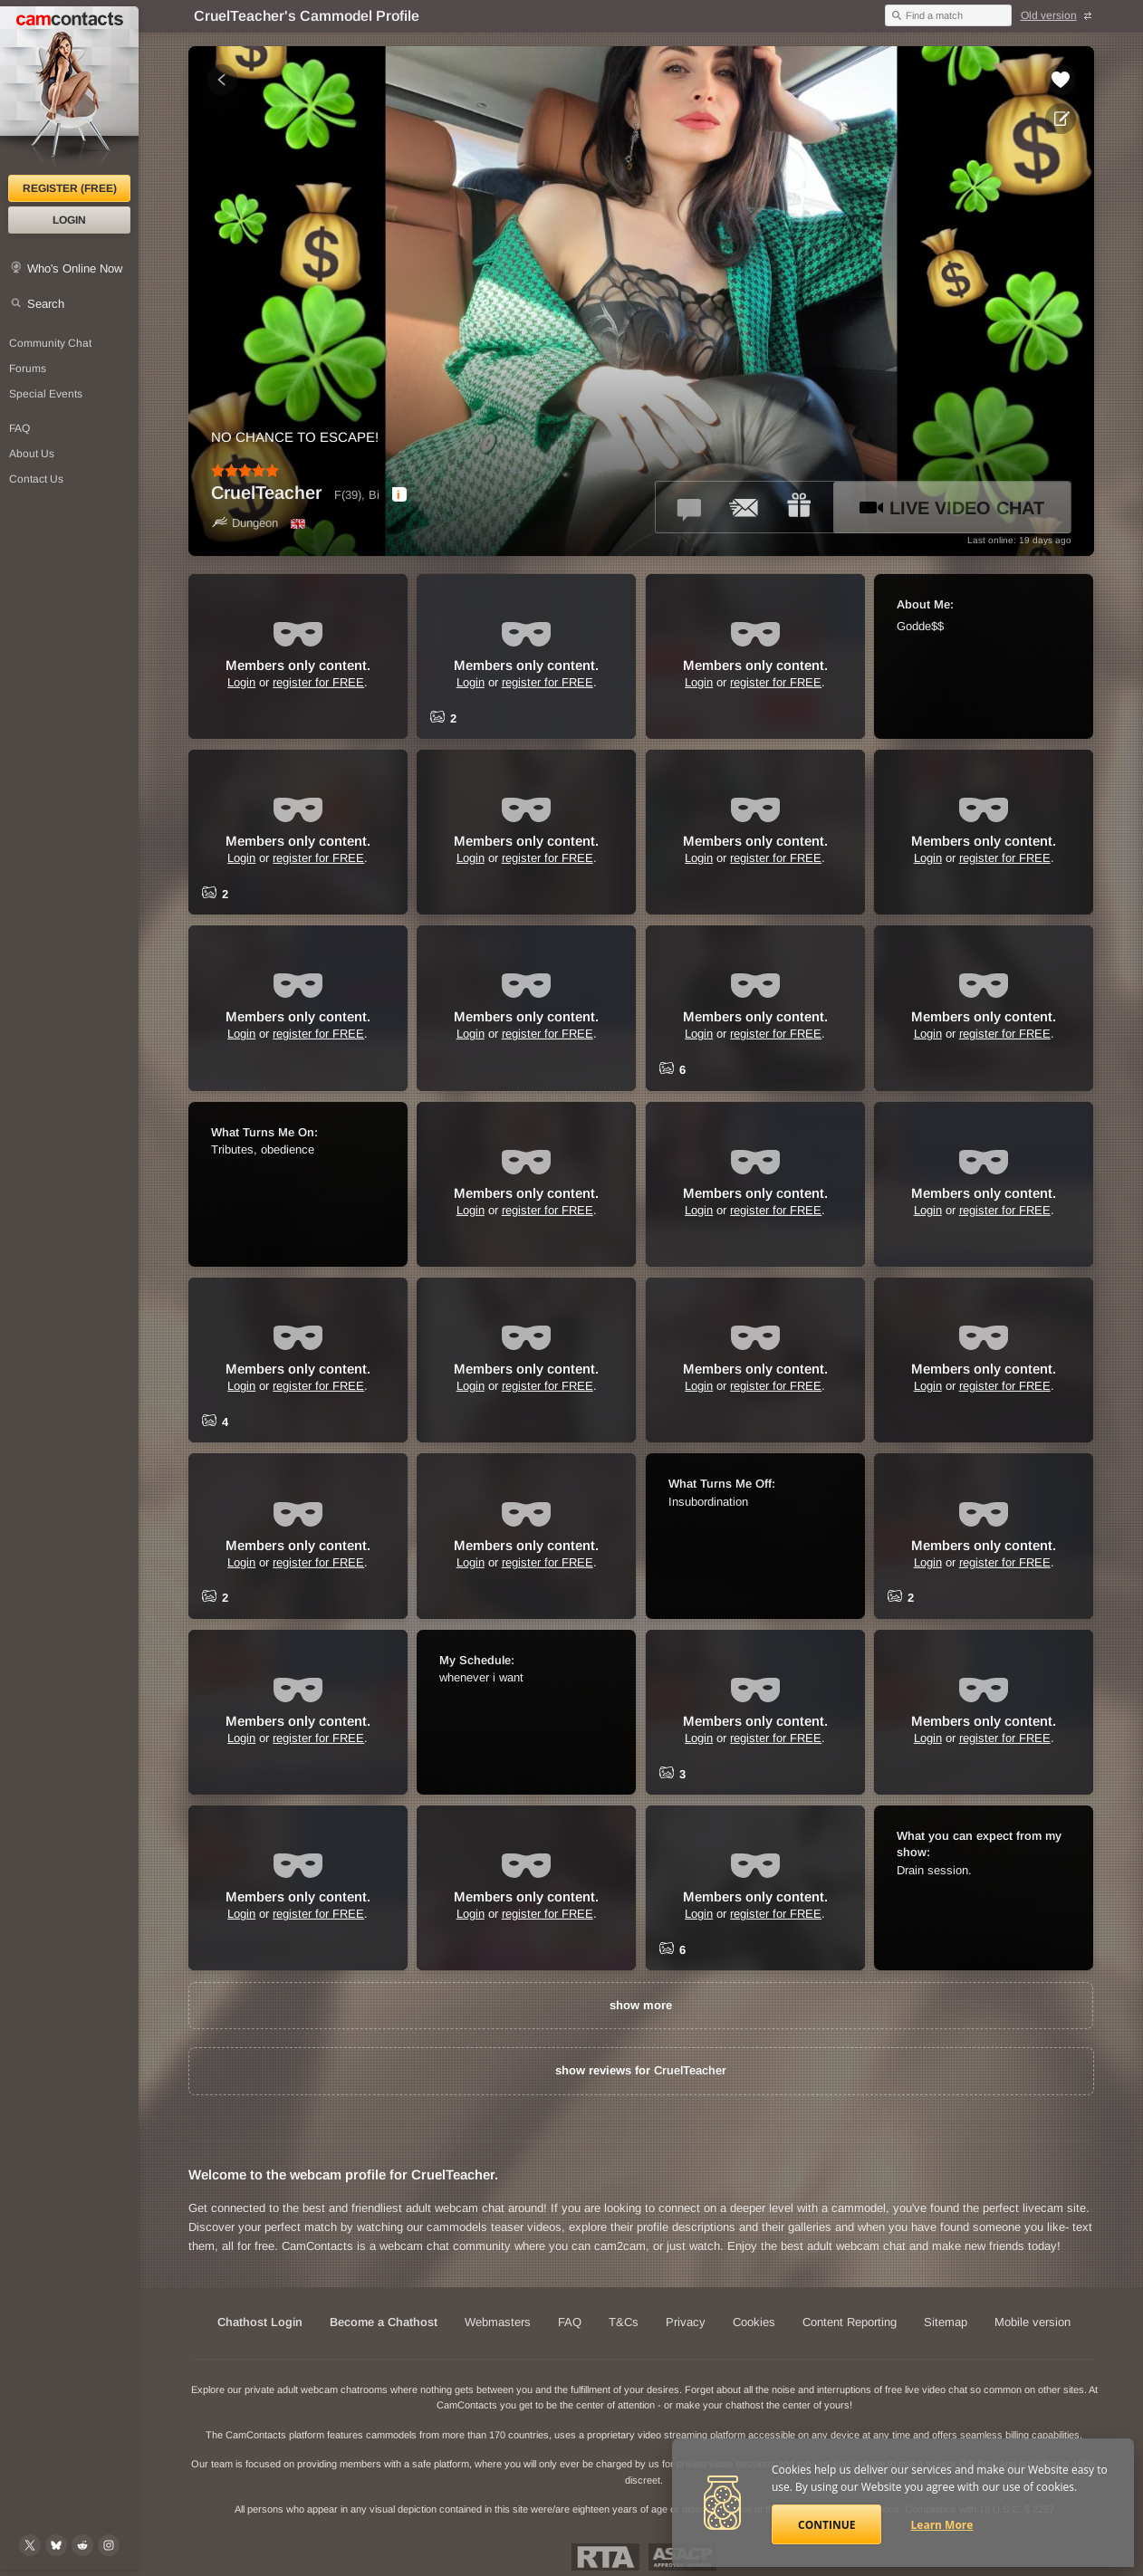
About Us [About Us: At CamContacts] (31, 453)
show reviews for (640, 2070)
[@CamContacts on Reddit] (82, 2545)
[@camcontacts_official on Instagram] (109, 2545)
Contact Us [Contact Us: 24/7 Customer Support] (36, 479)
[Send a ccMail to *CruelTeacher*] (744, 507)
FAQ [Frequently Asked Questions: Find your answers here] (19, 428)
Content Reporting (849, 2322)
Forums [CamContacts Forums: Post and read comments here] (27, 368)
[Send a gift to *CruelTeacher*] (799, 507)
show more (641, 2005)
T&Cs (624, 2322)
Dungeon (244, 523)
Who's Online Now (74, 268)
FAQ (569, 2322)
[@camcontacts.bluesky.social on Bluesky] (56, 2545)
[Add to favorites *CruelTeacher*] (1060, 79)
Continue (826, 2525)
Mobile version (1032, 2322)
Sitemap (945, 2322)
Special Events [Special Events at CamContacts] (45, 394)
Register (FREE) (70, 188)
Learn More (942, 2525)
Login (69, 220)
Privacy (686, 2322)
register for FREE (318, 682)
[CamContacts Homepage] (69, 90)
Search (45, 304)
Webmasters (498, 2322)
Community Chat (50, 343)
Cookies (754, 2322)
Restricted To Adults (605, 2557)
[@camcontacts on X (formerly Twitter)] (30, 2545)
